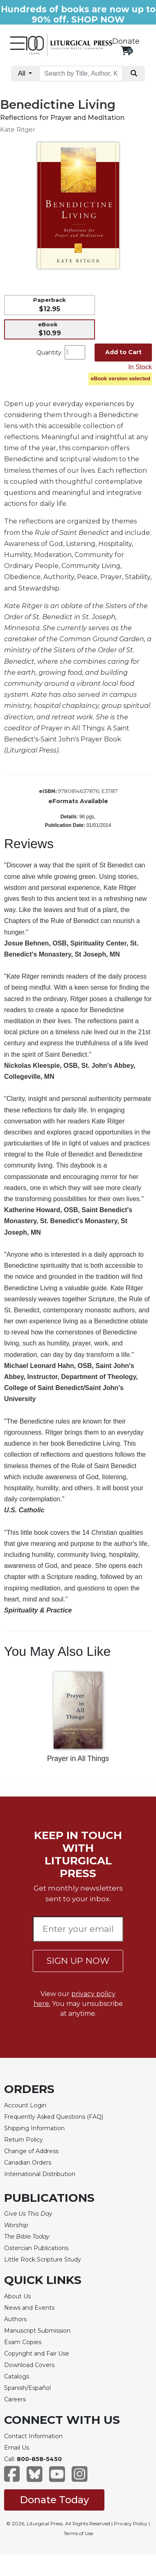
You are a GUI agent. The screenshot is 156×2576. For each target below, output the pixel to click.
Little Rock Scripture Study (42, 2259)
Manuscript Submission (37, 2330)
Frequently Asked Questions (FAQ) (53, 2116)
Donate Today (54, 2500)
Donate (126, 41)
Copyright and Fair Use (36, 2353)
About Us (17, 2296)
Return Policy (23, 2139)
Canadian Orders (27, 2162)
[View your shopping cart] (126, 50)
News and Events (29, 2307)
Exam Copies (22, 2342)
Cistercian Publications (36, 2248)
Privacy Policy (130, 2523)
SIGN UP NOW (78, 1961)
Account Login (25, 2105)
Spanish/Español (27, 2388)
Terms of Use (78, 2533)
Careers (15, 2399)
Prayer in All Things (78, 1758)
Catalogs (16, 2376)
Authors (15, 2319)
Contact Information (33, 2436)
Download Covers (29, 2365)
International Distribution (39, 2174)
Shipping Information (34, 2128)
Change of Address (31, 2151)
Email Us (16, 2447)
